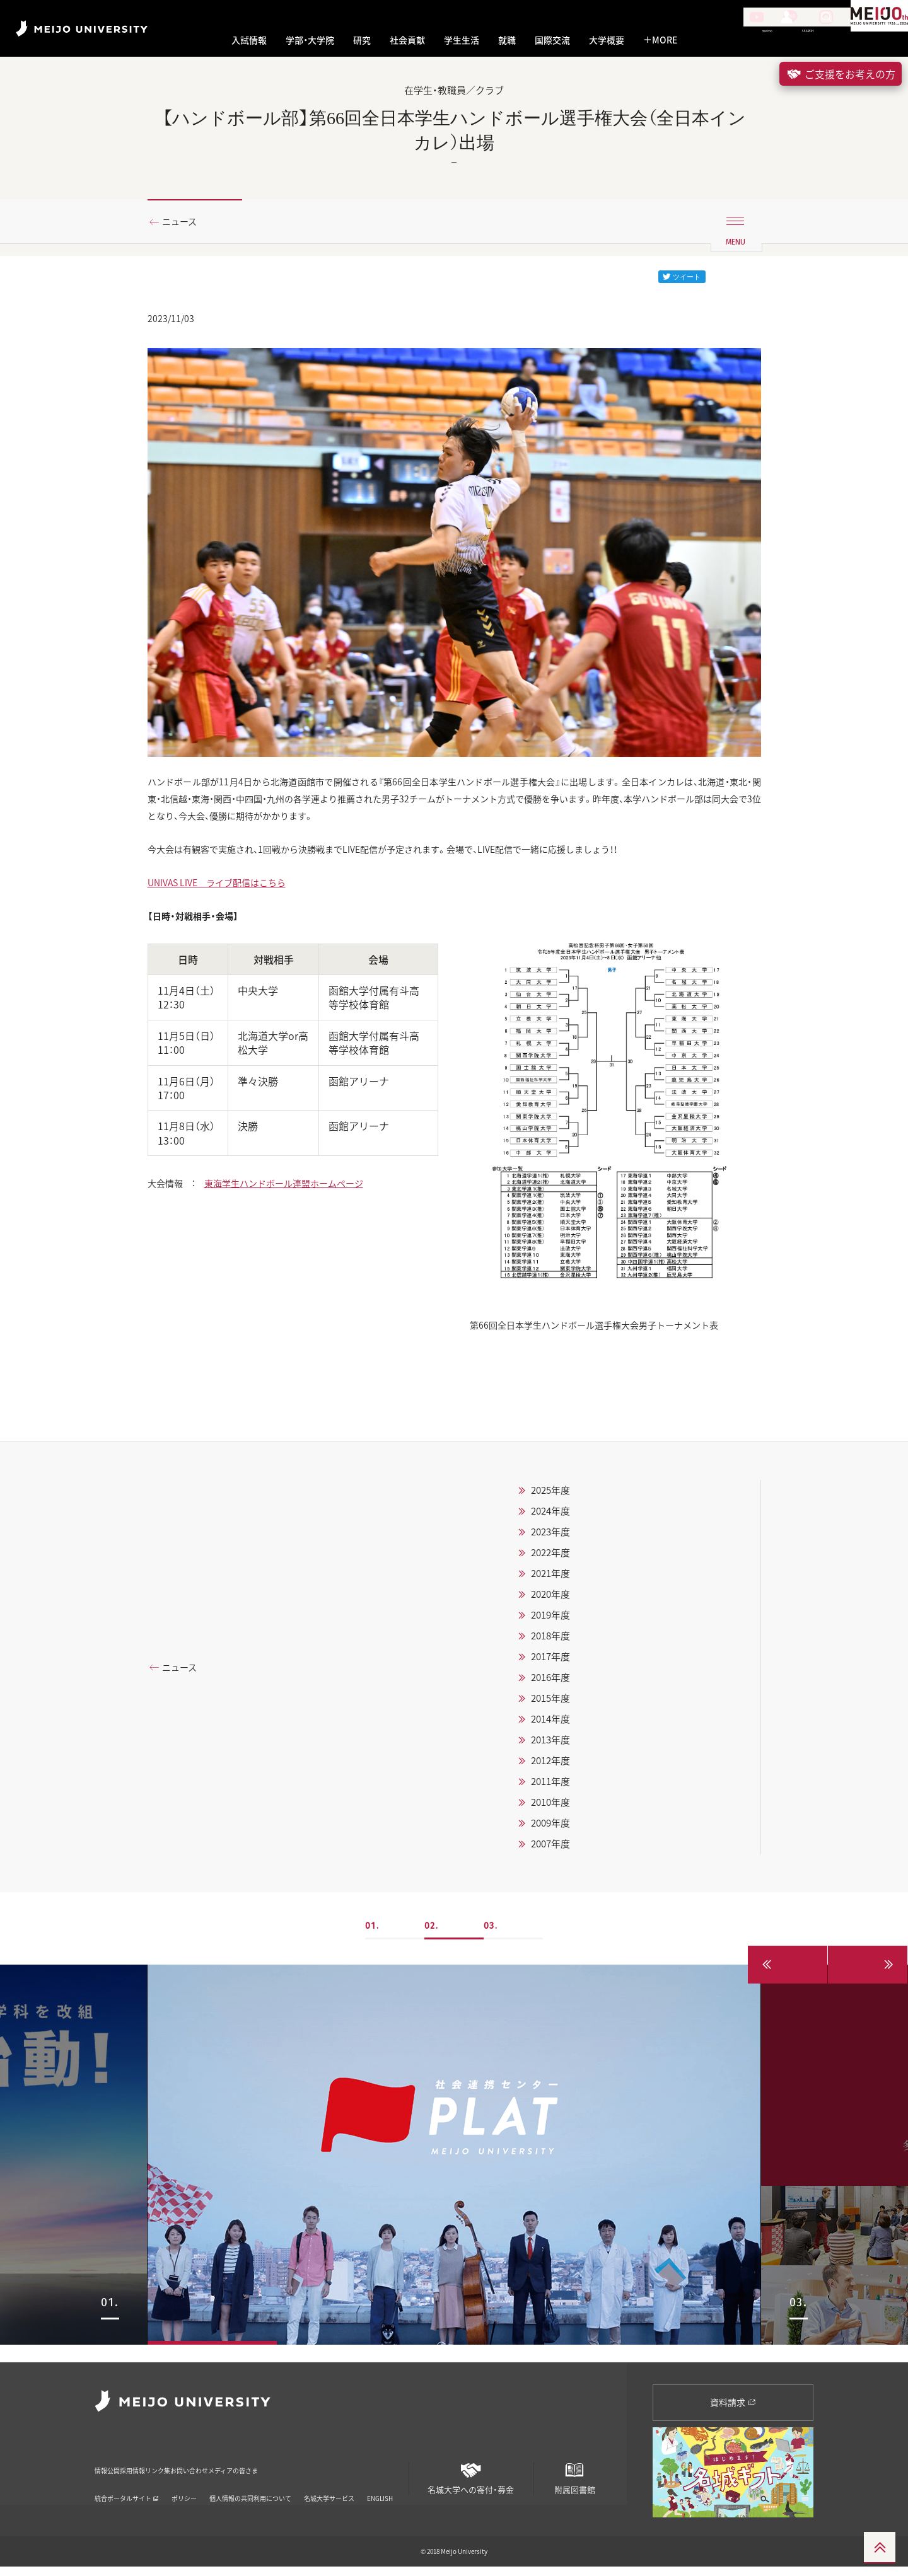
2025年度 (550, 1516)
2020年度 (550, 1620)
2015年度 (550, 1724)
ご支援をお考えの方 (840, 73)
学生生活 (461, 40)
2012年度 (550, 1787)
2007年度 (550, 1870)
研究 (362, 40)
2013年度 (550, 1766)
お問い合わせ (274, 2471)
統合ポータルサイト (127, 2490)
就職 (507, 40)
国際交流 (552, 40)
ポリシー (184, 2490)
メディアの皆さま (350, 2471)
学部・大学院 (310, 40)
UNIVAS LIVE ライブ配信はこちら (227, 900)
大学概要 (606, 40)
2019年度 (550, 1641)
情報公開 (111, 2471)
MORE (660, 40)
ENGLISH (380, 2490)
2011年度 (550, 1808)
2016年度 (550, 1704)
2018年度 (550, 1662)
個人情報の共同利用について (250, 2490)
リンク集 (214, 2471)
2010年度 (550, 1828)
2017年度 (550, 1683)
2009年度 (550, 1849)
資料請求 (733, 2411)
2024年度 (550, 1537)
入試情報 (249, 40)
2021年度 (550, 1600)
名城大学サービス (329, 2490)
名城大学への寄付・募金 (471, 2482)
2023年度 (550, 1558)
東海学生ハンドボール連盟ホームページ (303, 1208)
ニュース (184, 222)
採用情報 (162, 2471)
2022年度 (550, 1579)
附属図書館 (574, 2482)
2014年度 (550, 1745)
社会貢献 (407, 40)
